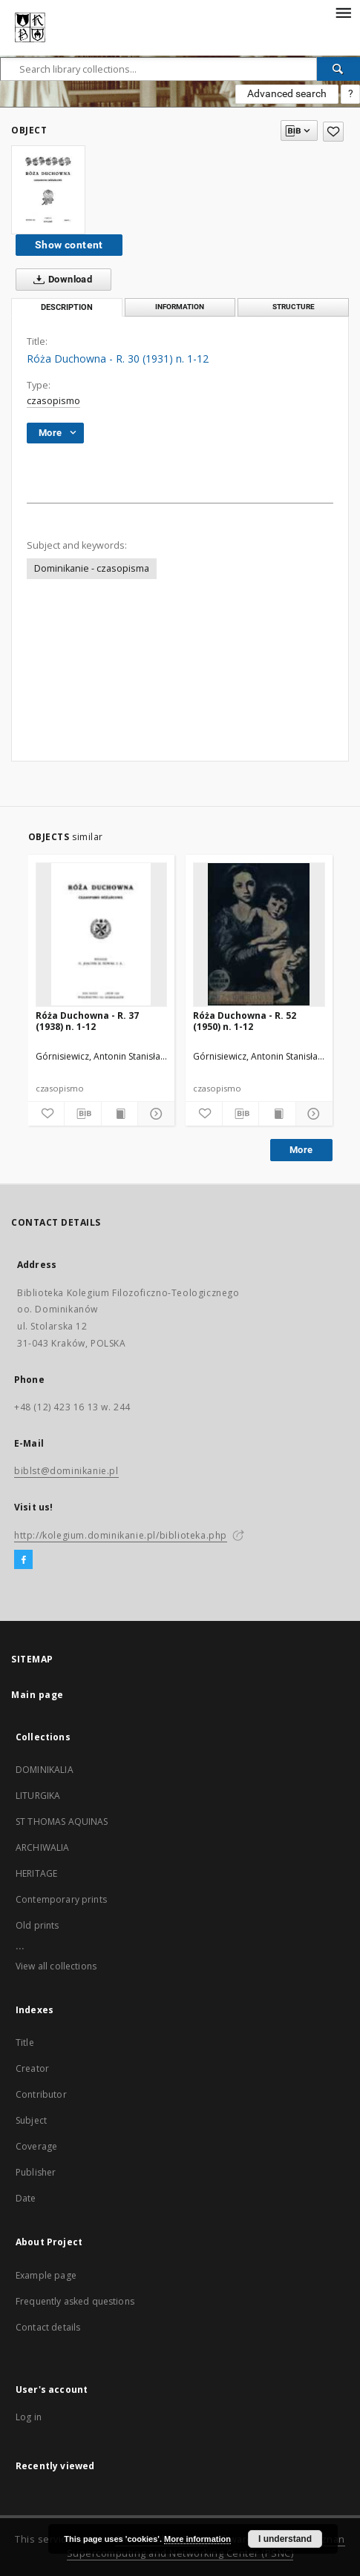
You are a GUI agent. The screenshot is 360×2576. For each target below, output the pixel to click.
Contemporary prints (61, 1899)
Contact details (48, 2327)
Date (26, 2198)
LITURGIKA (38, 1795)
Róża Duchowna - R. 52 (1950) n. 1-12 (244, 1020)
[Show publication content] (120, 1113)
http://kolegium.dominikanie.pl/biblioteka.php (120, 1535)
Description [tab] (67, 307)
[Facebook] (23, 1560)
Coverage (36, 2146)
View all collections (56, 1966)
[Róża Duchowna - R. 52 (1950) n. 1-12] (259, 934)
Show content (69, 245)
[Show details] (154, 1113)
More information (197, 2538)
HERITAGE (36, 1873)
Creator (32, 2068)
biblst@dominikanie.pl (66, 1470)
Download (59, 279)
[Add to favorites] (333, 132)
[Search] (338, 69)
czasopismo (53, 400)
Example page (46, 2275)
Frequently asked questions (75, 2301)
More (301, 1149)
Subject (31, 2120)
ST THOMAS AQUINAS (62, 1821)
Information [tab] (179, 307)
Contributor (41, 2094)
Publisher (36, 2172)
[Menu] (343, 12)
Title (25, 2042)
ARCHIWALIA (43, 1847)
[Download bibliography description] (83, 1113)
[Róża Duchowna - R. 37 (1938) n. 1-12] (101, 934)
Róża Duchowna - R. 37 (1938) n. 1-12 (87, 1020)
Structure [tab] (293, 307)
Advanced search (287, 93)
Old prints (37, 1925)
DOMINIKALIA (44, 1769)
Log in (29, 2417)
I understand (285, 2539)
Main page (37, 1694)
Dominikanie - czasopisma (91, 568)
